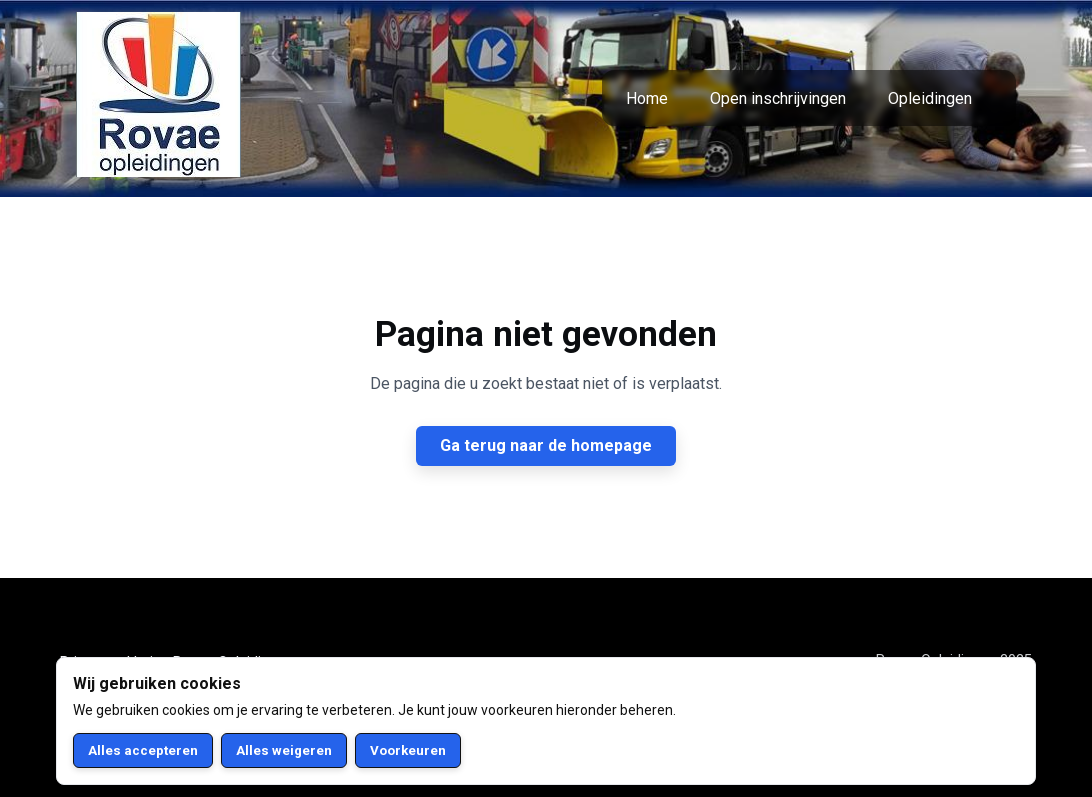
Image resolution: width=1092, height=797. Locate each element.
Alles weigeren (284, 750)
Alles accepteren (143, 750)
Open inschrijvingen (778, 98)
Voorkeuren (408, 750)
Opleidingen (930, 98)
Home (647, 98)
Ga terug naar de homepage (546, 445)
